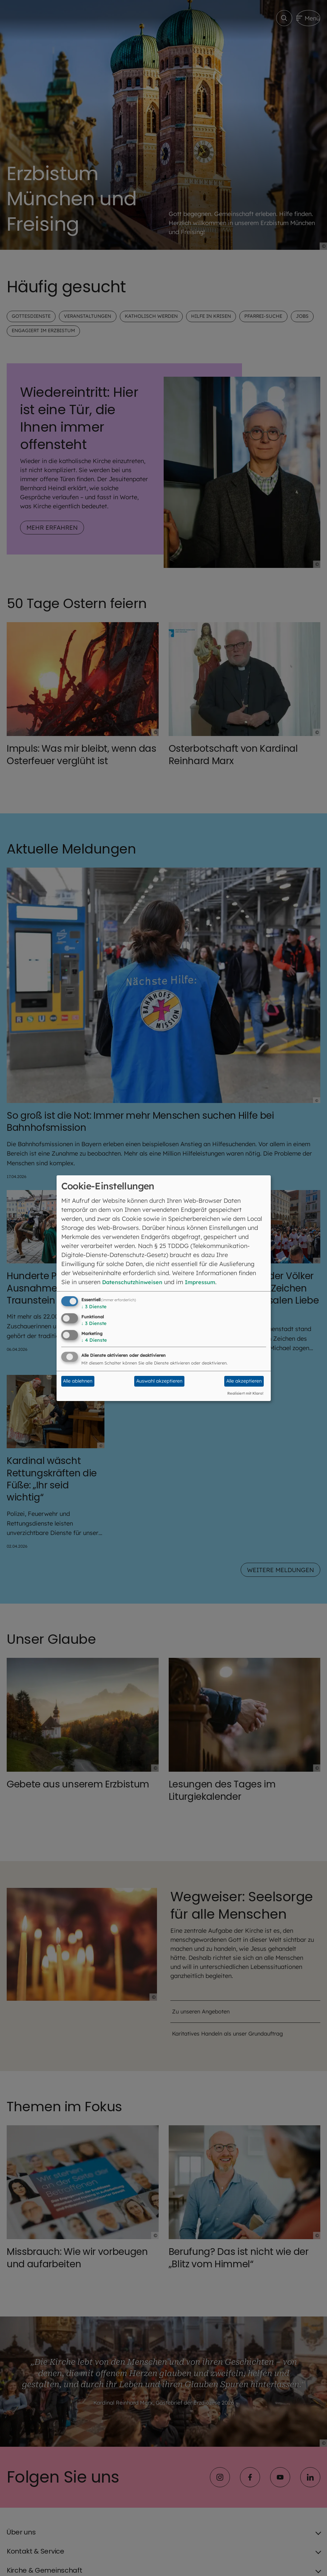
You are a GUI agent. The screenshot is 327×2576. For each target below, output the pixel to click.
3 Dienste (93, 1307)
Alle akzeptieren (244, 1381)
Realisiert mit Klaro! (245, 1393)
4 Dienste (94, 1340)
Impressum (209, 1282)
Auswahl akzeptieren (159, 1381)
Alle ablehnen (77, 1381)
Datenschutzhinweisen (135, 1282)
